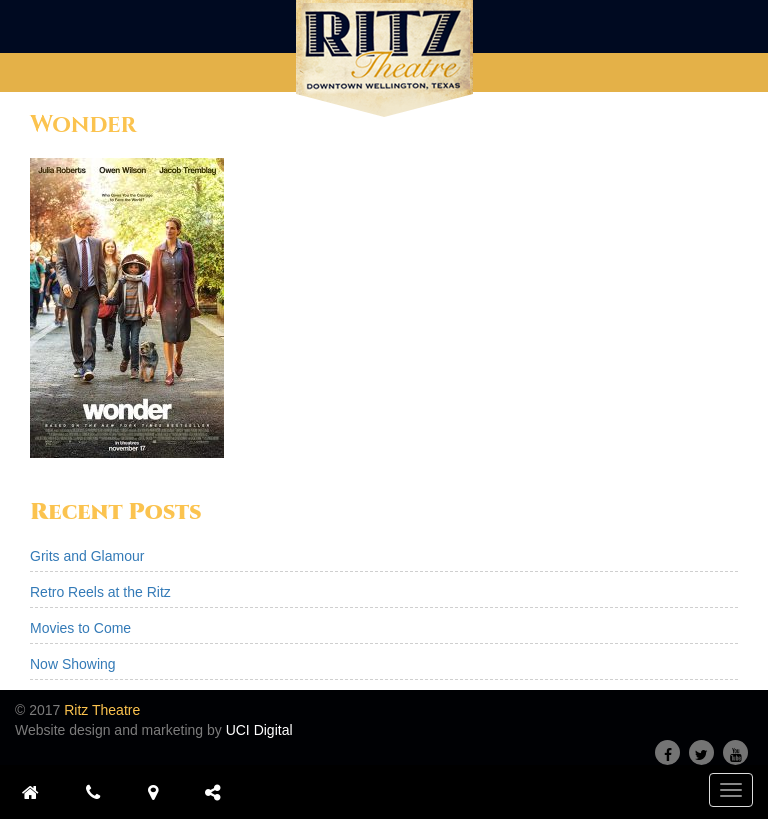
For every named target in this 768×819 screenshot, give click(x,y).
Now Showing (73, 664)
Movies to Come (80, 628)
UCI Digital (259, 730)
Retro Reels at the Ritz (100, 592)
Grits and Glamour (87, 556)
